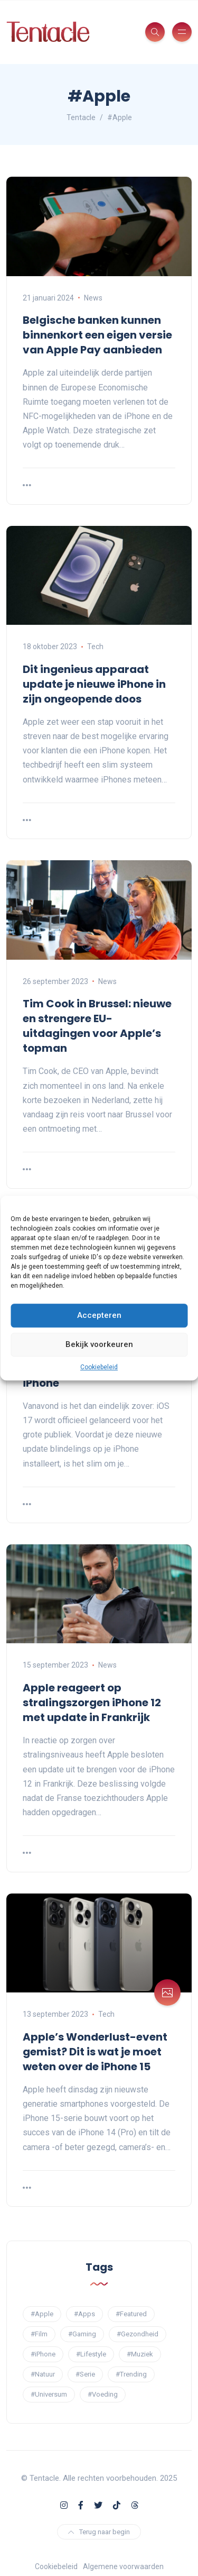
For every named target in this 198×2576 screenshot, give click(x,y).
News (93, 298)
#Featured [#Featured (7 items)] (131, 2314)
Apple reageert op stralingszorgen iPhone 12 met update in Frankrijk (92, 1702)
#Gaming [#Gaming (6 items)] (82, 2334)
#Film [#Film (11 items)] (39, 2334)
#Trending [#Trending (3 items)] (131, 2374)
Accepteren (99, 1315)
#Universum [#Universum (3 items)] (49, 2394)
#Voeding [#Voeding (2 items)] (103, 2394)
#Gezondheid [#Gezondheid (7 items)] (137, 2334)
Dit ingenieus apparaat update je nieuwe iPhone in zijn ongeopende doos (94, 684)
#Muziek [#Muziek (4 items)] (140, 2354)
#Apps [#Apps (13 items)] (84, 2314)
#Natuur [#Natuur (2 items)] (43, 2374)
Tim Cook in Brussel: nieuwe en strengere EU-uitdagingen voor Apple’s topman (97, 1025)
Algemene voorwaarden (123, 2566)
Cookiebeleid (99, 1367)
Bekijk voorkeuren (99, 1344)
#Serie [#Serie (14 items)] (85, 2374)
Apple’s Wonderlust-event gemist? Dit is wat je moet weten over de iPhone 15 (95, 2051)
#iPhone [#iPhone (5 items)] (43, 2354)
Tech (95, 646)
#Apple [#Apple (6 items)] (42, 2314)
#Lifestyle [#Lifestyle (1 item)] (91, 2354)
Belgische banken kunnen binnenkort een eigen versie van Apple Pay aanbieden (97, 335)
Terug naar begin (99, 2532)
